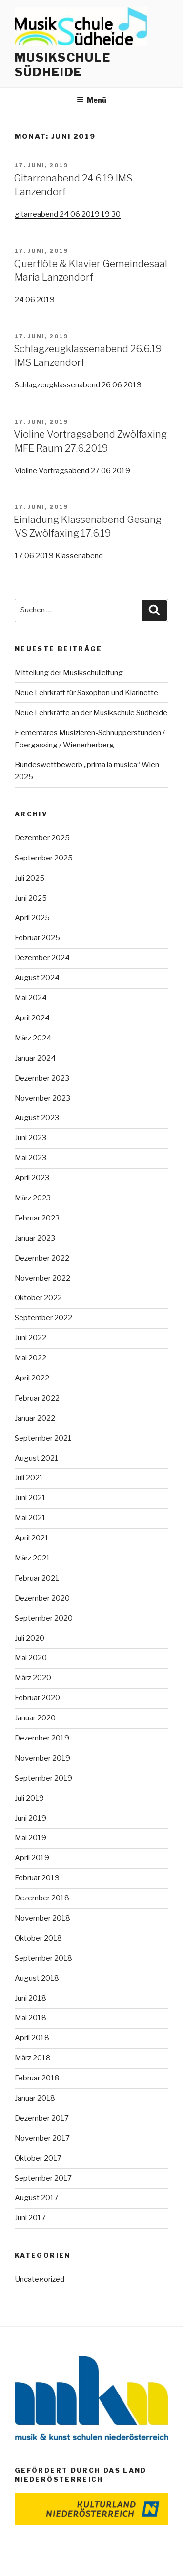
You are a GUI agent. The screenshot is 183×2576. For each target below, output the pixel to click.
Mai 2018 (30, 2017)
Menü (91, 100)
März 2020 (33, 1677)
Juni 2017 (30, 2218)
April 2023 (32, 1178)
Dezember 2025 (42, 838)
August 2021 (37, 1458)
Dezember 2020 (42, 1598)
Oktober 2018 (38, 1938)
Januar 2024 (35, 1058)
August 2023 (37, 1117)
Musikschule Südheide (63, 64)
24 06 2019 (35, 299)
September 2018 (43, 1958)
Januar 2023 (35, 1238)
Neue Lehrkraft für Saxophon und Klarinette (86, 692)
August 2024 (37, 977)
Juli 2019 (29, 1798)
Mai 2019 (30, 1837)
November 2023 (42, 1098)
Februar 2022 (37, 1398)
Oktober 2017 (38, 2158)
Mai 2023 (30, 1157)
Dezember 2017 (42, 2118)
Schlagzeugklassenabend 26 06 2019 (78, 385)
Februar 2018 (37, 2078)
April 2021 (32, 1538)
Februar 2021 (37, 1578)
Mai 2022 (30, 1358)
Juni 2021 (30, 1497)
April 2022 (32, 1378)
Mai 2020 (31, 1657)
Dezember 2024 (42, 957)
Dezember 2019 (42, 1738)
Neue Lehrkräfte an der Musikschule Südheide (91, 712)
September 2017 (43, 2178)
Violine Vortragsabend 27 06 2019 (72, 470)
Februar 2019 (37, 1878)
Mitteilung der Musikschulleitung (69, 672)
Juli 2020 (29, 1638)
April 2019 (32, 1857)
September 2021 (43, 1438)
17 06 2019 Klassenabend (59, 555)
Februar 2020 (37, 1698)
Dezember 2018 (42, 1898)
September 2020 (44, 1618)
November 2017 (42, 2138)
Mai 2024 (31, 998)
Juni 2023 (30, 1137)
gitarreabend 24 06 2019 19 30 (68, 214)
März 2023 (33, 1198)
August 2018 (37, 1978)
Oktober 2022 (38, 1297)
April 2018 (32, 2038)
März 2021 (32, 1558)
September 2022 (43, 1317)
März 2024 (33, 1038)
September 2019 (43, 1778)
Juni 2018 (30, 1998)
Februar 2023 (37, 1218)
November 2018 (42, 1918)
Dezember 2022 (42, 1258)
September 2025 (44, 858)
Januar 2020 (35, 1718)
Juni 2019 (30, 1818)
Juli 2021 (29, 1477)
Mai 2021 (30, 1518)
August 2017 (37, 2197)
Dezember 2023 (42, 1078)
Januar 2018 (35, 2098)
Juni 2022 (30, 1337)
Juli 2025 (29, 878)
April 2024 (32, 1018)
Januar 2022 (35, 1418)
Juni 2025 (31, 898)
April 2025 (32, 917)
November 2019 (42, 1758)
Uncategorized (39, 2279)
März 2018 (33, 2058)
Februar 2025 (37, 937)
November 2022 (42, 1278)
